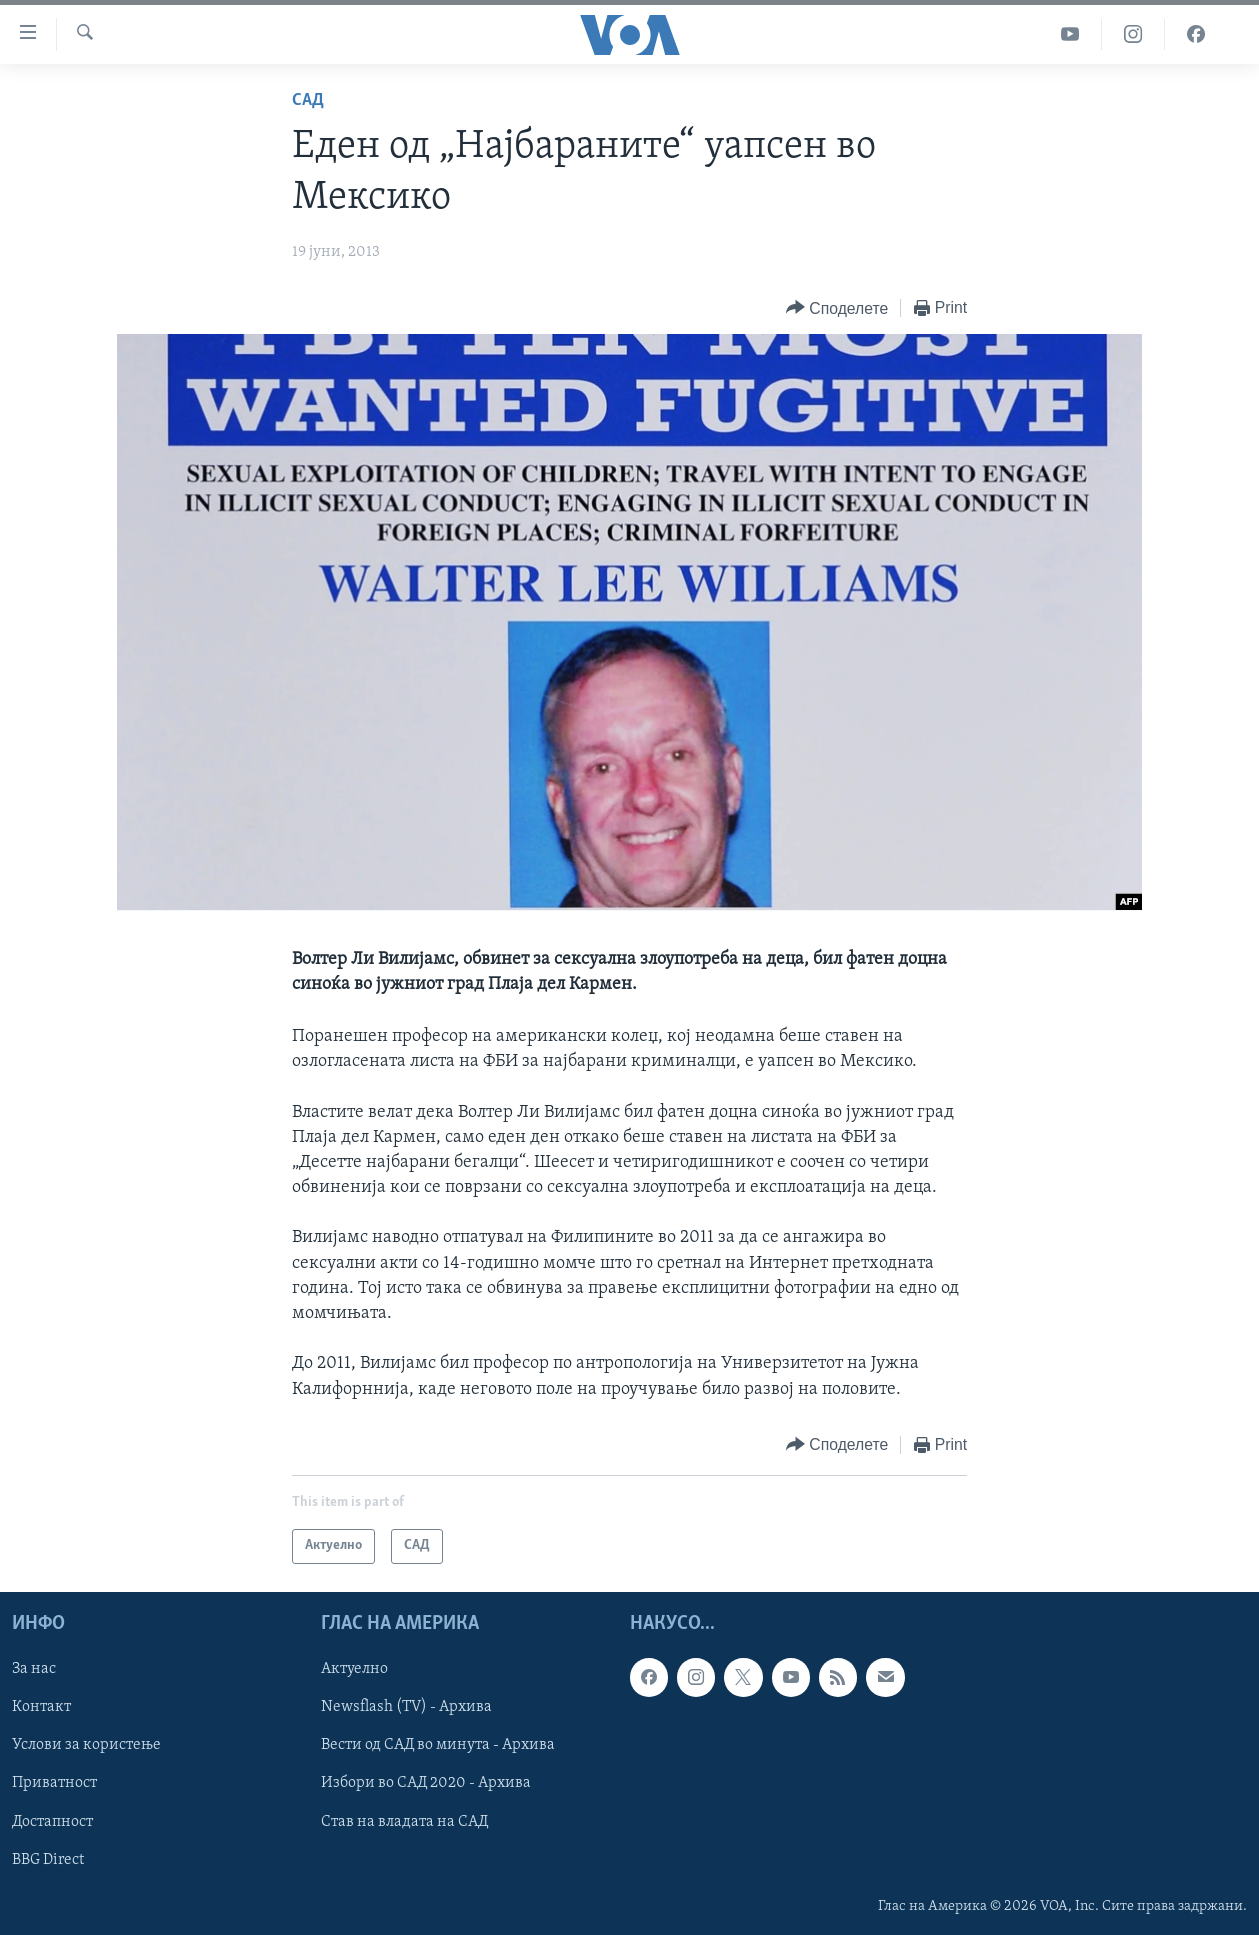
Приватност (54, 1783)
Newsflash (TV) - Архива (406, 1707)
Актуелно (354, 1669)
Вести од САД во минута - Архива (438, 1745)
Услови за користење (86, 1745)
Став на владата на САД (404, 1821)
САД (308, 100)
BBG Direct (48, 1859)
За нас (34, 1669)
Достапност (52, 1821)
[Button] (837, 308)
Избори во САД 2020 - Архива (426, 1783)
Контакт (41, 1707)
